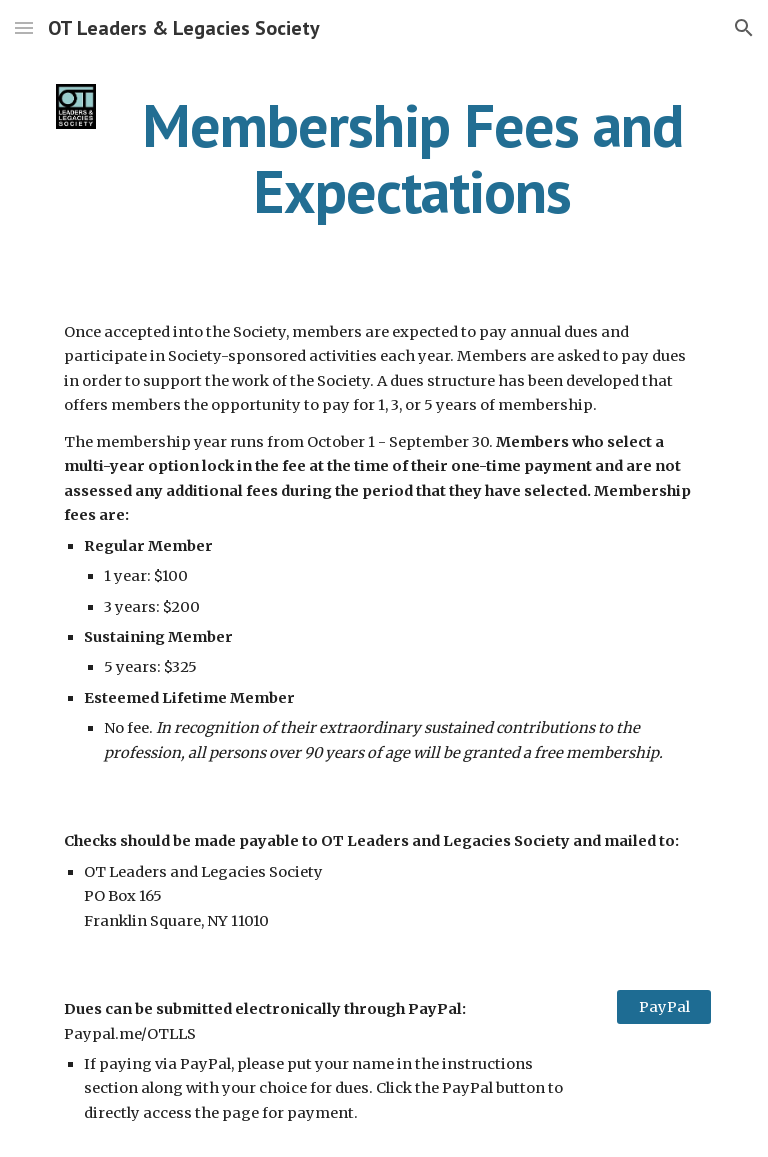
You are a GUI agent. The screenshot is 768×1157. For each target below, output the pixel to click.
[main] (411, 158)
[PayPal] (663, 1006)
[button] (24, 27)
